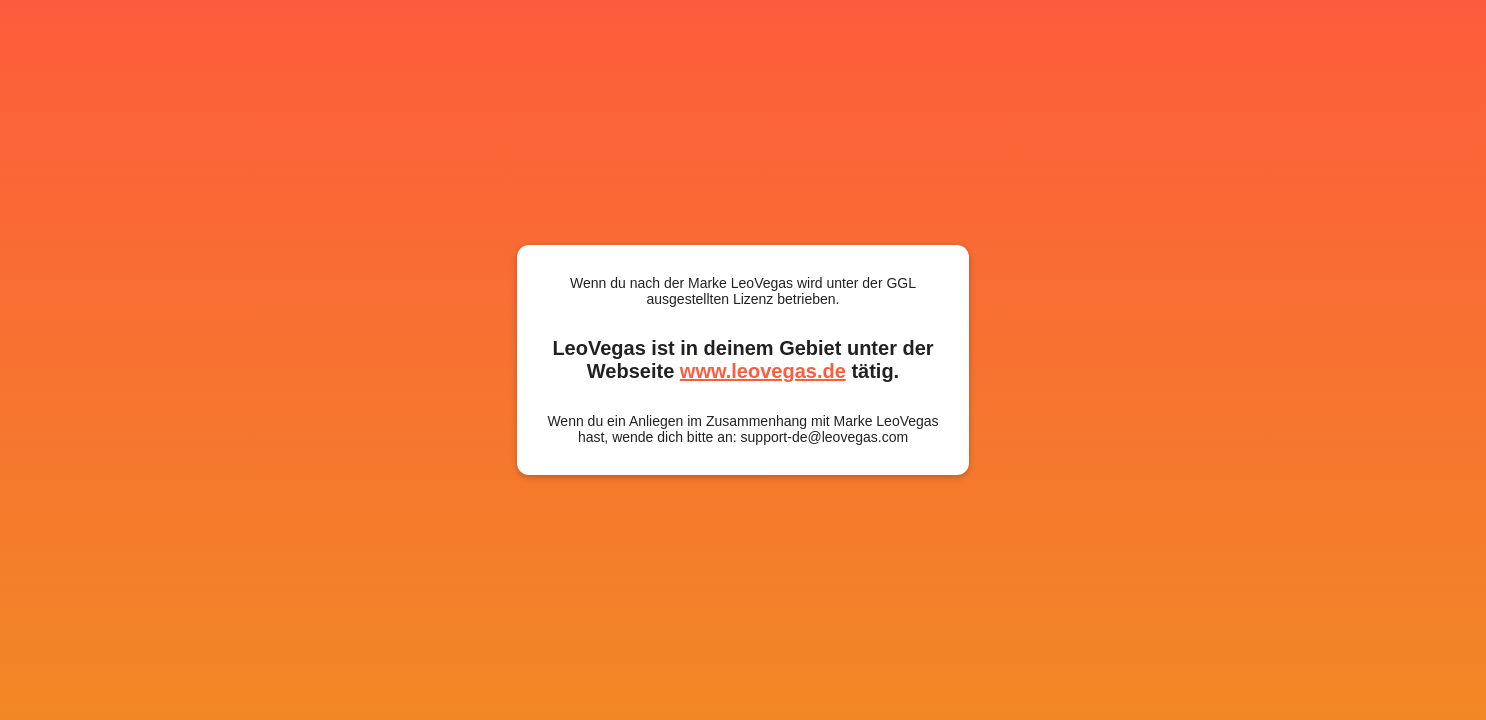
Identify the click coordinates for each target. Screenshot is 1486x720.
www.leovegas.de (763, 371)
